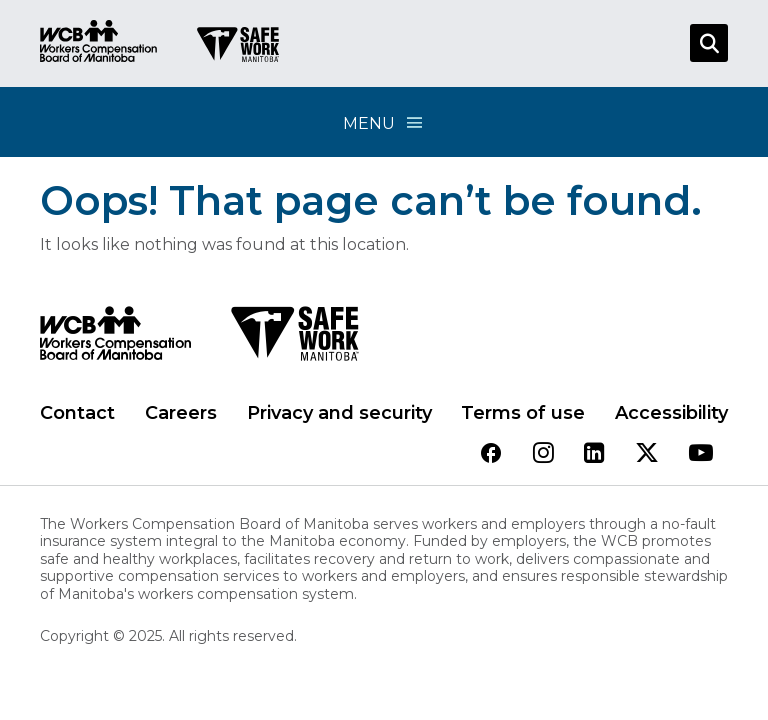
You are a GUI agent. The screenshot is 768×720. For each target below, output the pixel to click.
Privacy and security (339, 413)
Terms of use (523, 413)
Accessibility (671, 413)
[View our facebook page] (491, 454)
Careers (181, 413)
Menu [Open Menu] (384, 122)
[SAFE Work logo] (294, 339)
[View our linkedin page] (594, 454)
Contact (77, 413)
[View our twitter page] (647, 454)
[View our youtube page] (701, 454)
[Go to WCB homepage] (98, 43)
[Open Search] (709, 43)
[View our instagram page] (543, 454)
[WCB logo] (115, 339)
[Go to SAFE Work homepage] (238, 47)
